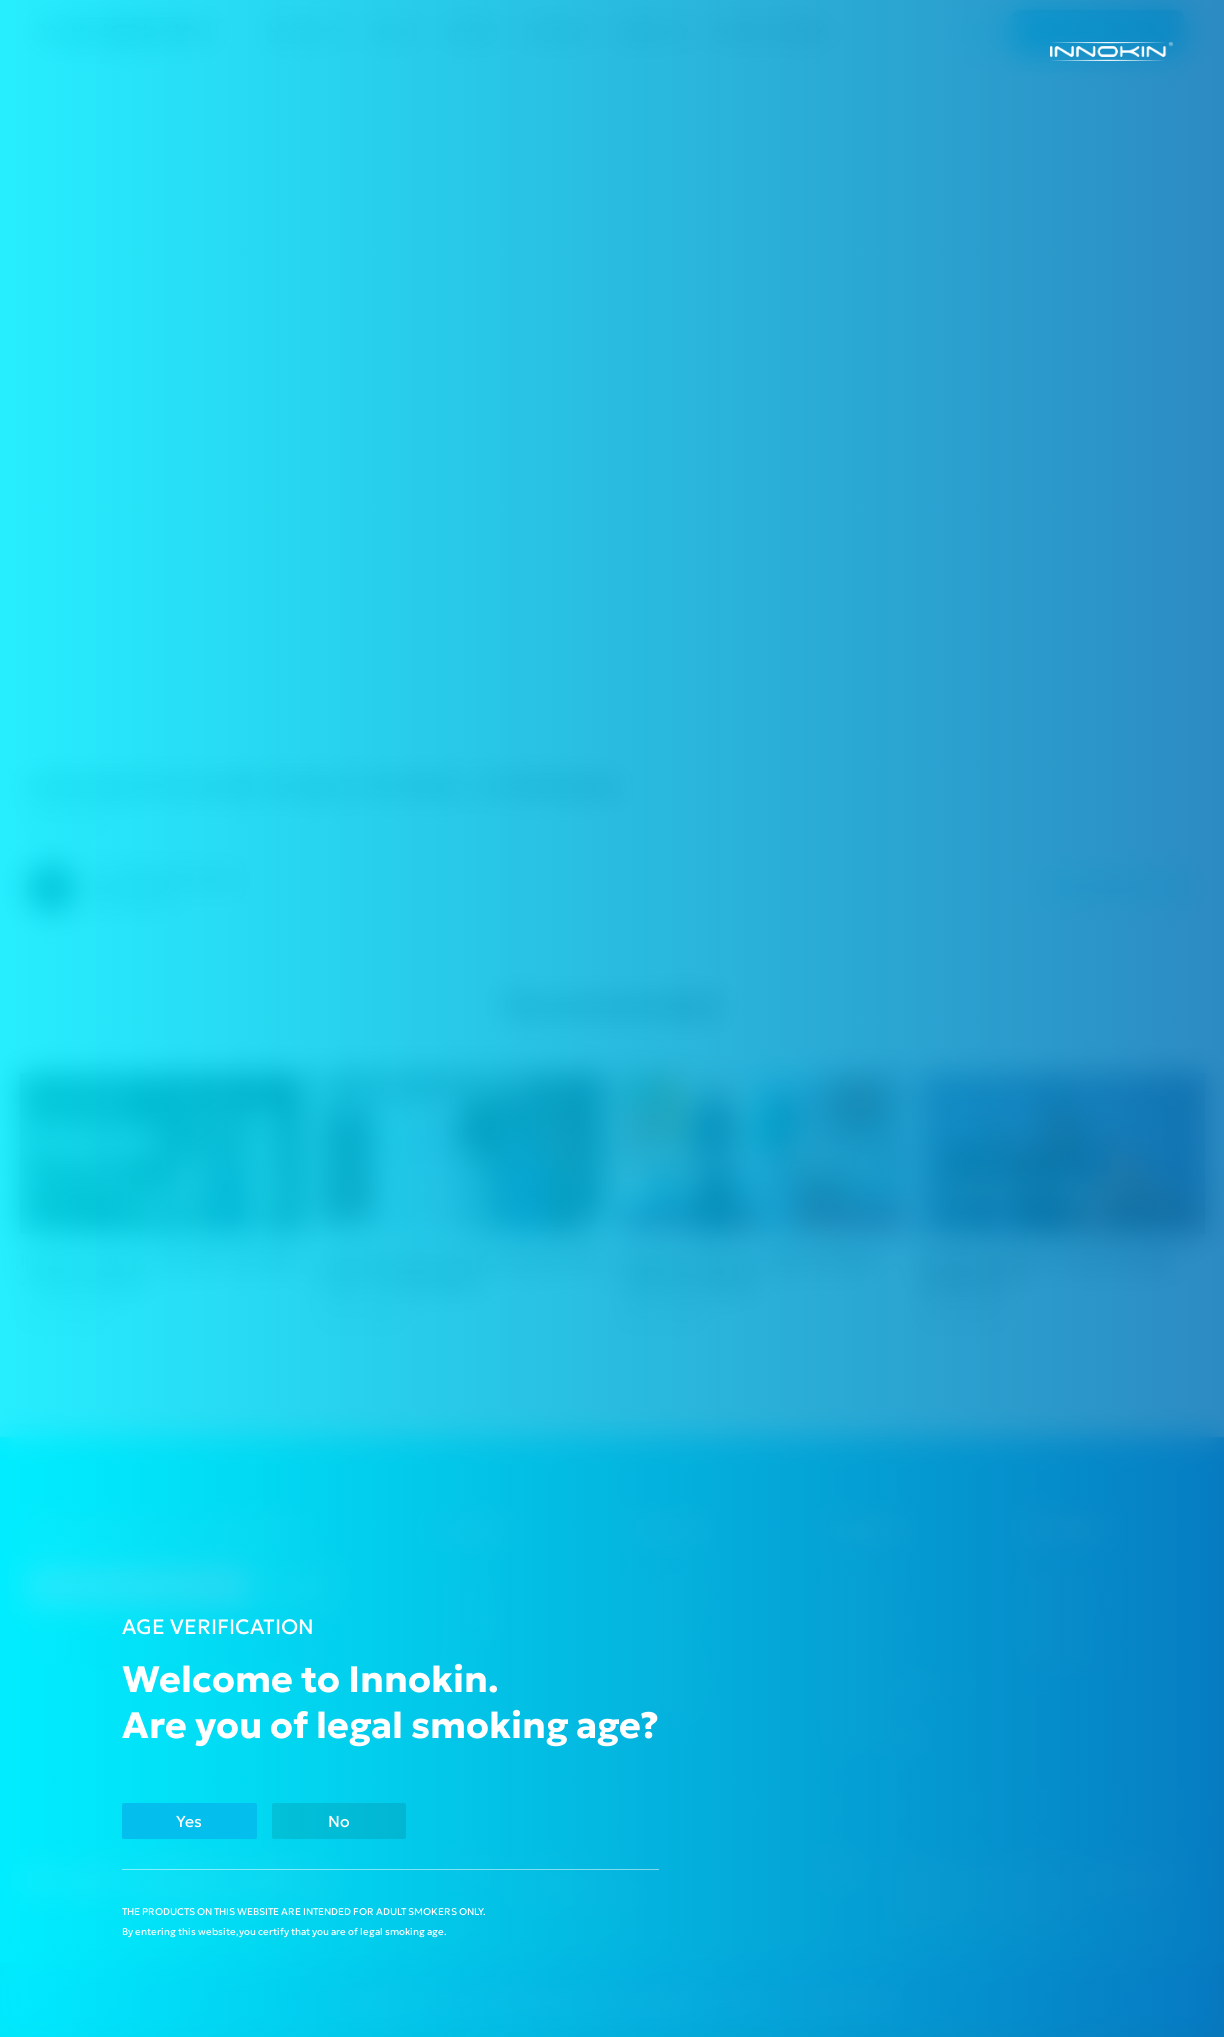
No (359, 1820)
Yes (195, 1820)
